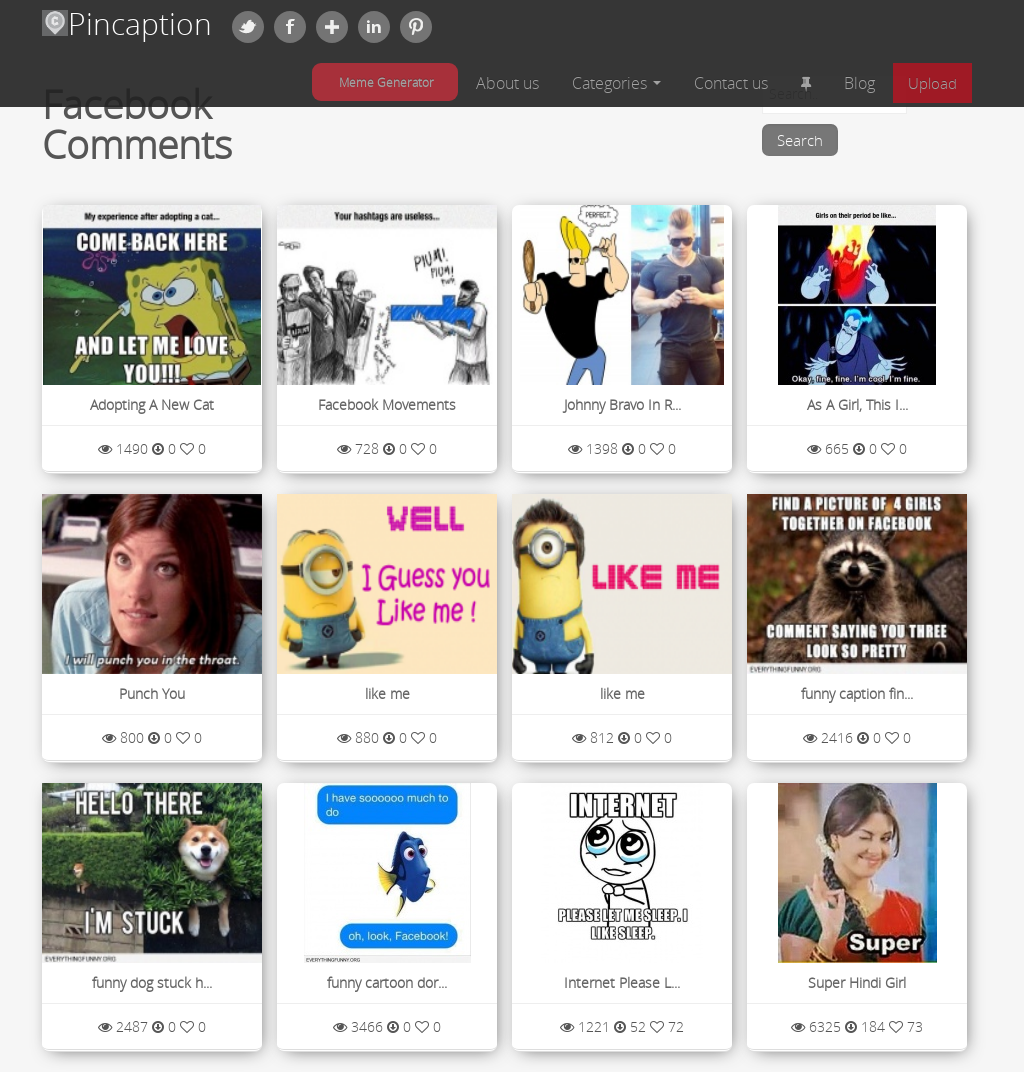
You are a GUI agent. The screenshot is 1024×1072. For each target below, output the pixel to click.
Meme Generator (386, 82)
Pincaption (127, 23)
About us (507, 83)
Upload (932, 83)
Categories (616, 83)
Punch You (152, 693)
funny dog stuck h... (152, 982)
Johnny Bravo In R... (622, 404)
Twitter (248, 27)
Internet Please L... (622, 982)
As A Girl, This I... (857, 404)
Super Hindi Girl (857, 982)
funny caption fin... (857, 693)
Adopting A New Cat (152, 404)
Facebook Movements (387, 404)
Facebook (290, 27)
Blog (859, 83)
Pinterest (416, 27)
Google (332, 27)
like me (387, 693)
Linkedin (374, 27)
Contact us (731, 83)
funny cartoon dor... (387, 982)
